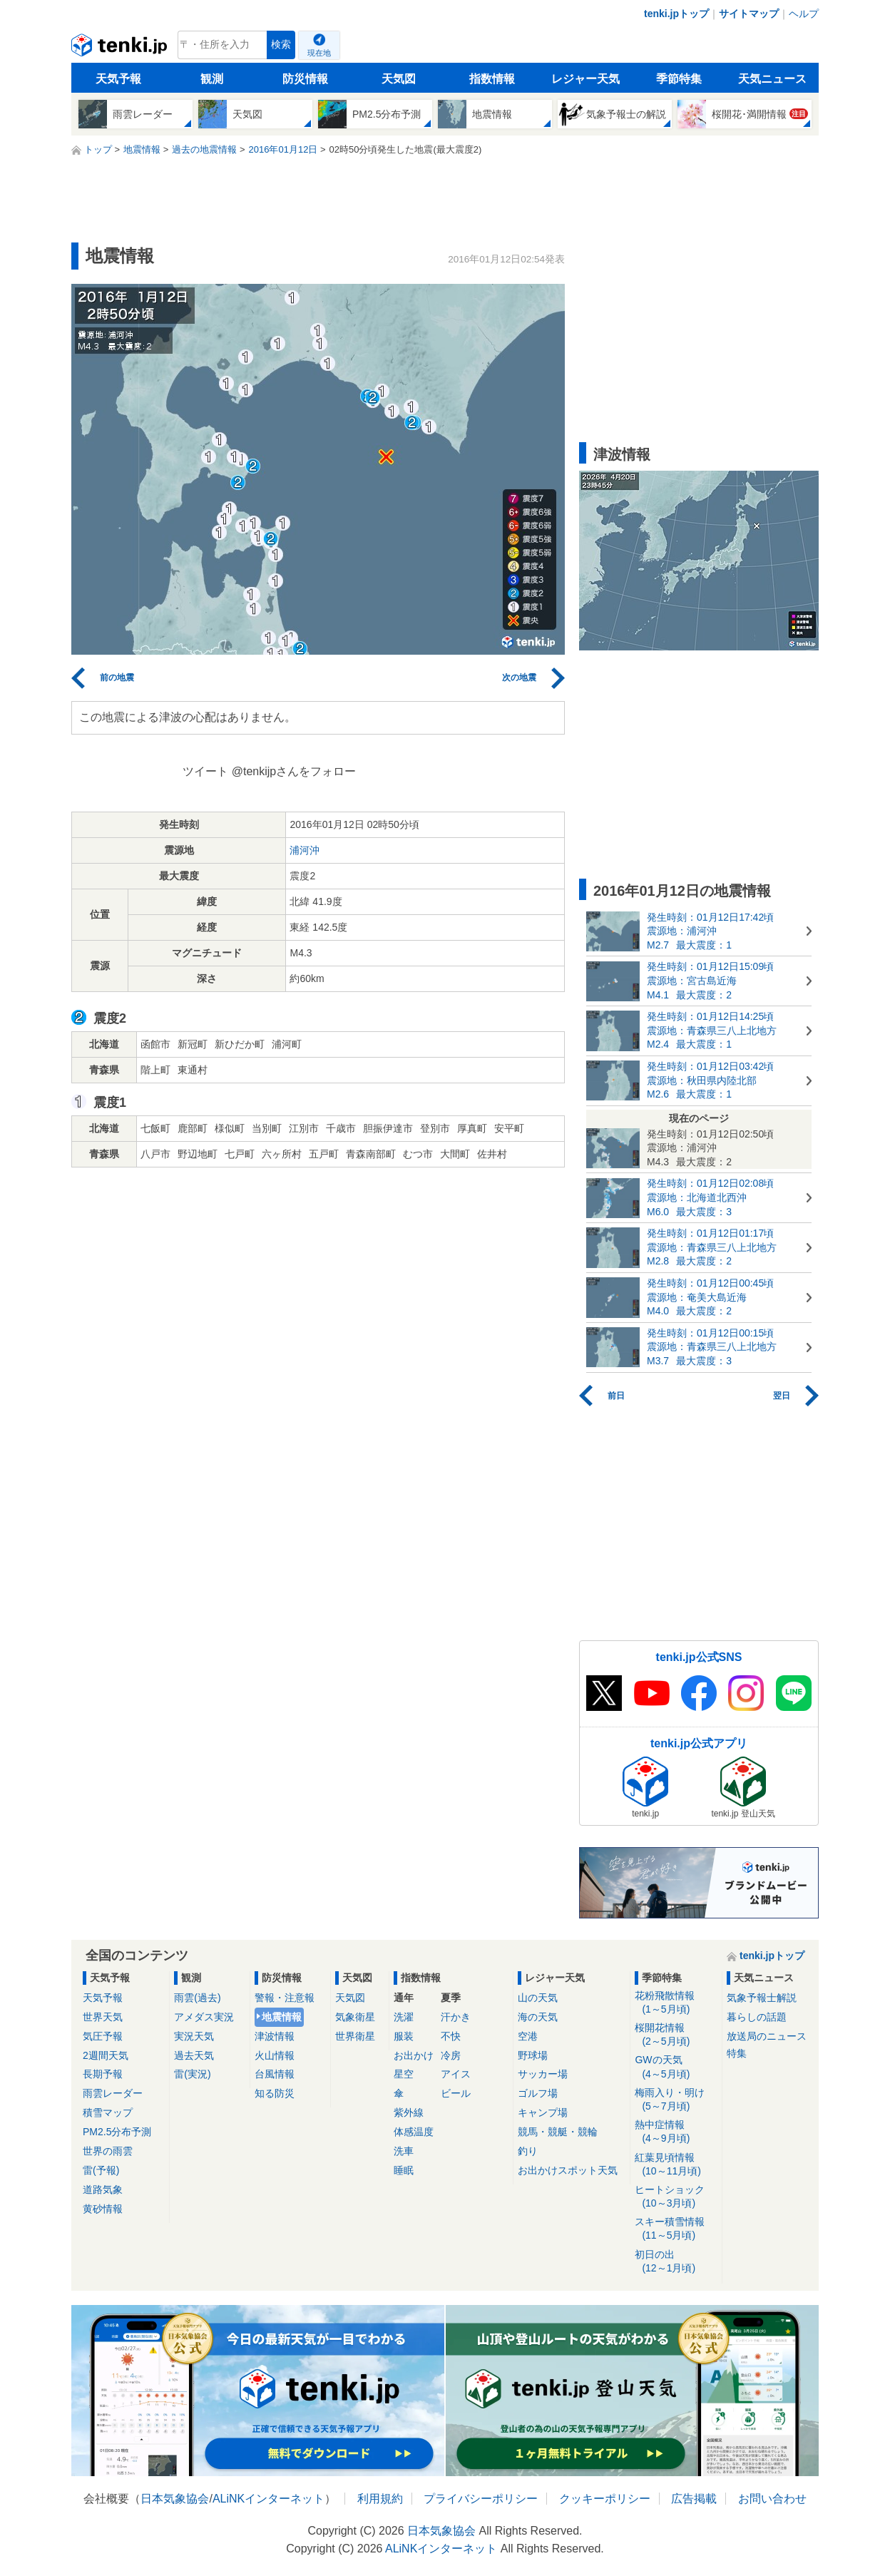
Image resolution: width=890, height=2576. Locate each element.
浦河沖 (304, 850)
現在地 (319, 52)
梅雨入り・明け (676, 2100)
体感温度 (414, 2131)
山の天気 (538, 1997)
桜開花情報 (676, 2035)
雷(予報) (101, 2170)
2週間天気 (105, 2055)
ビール (456, 2093)
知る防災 (275, 2093)
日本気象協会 (174, 2499)
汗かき (456, 2017)
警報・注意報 (284, 1997)
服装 (404, 2036)
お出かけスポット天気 (568, 2170)
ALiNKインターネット (268, 2499)
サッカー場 (543, 2074)
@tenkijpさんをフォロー (294, 771)
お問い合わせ (772, 2499)
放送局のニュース (767, 2036)
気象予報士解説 (762, 1997)
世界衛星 (355, 2036)
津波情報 (275, 2036)
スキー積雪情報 (676, 2229)
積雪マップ (108, 2112)
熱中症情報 (676, 2132)
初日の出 (676, 2262)
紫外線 (409, 2112)
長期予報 (103, 2074)
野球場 (533, 2055)
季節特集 (679, 79)
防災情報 (305, 79)
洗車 (404, 2151)
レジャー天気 (585, 79)
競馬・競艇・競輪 (558, 2131)
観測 (211, 79)
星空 (404, 2074)
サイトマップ (749, 13)
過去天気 (194, 2055)
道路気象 (103, 2189)
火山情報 (275, 2055)
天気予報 (118, 79)
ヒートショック (676, 2197)
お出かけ (414, 2055)
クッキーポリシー (604, 2499)
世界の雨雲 (108, 2151)
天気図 (399, 79)
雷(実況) (192, 2074)
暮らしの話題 (757, 2017)
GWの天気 (676, 2067)
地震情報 (282, 2017)
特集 (737, 2053)
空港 (528, 2036)
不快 (451, 2036)
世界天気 (103, 2017)
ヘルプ (804, 13)
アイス (456, 2074)
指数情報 (492, 79)
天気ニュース (772, 79)
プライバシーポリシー (481, 2499)
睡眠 (404, 2170)
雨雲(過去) (197, 1997)
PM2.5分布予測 (117, 2131)
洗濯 (404, 2017)
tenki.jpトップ (676, 13)
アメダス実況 (204, 2017)
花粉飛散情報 (676, 2003)
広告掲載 (694, 2499)
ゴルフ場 (538, 2093)
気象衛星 (355, 2017)
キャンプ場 (543, 2112)
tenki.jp (120, 48)
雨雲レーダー (113, 2093)
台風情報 (275, 2074)
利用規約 (380, 2499)
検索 (281, 44)
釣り (528, 2151)
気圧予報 (103, 2036)
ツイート (205, 771)
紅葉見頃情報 (676, 2165)
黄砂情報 (103, 2208)
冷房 (451, 2055)
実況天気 (194, 2036)
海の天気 (538, 2017)
